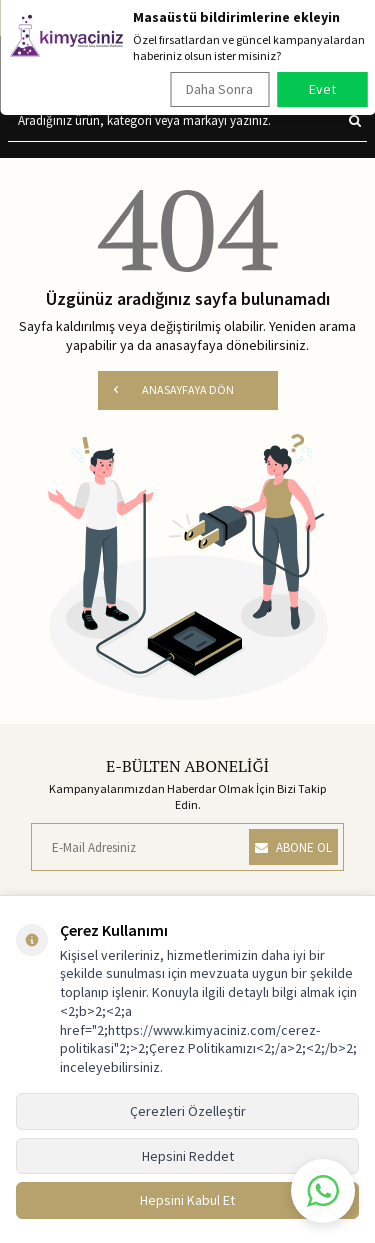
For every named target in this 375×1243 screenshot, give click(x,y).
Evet (322, 89)
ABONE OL (293, 847)
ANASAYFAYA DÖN (174, 389)
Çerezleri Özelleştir (188, 1111)
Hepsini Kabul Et (187, 1200)
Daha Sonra (219, 89)
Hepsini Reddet (188, 1156)
